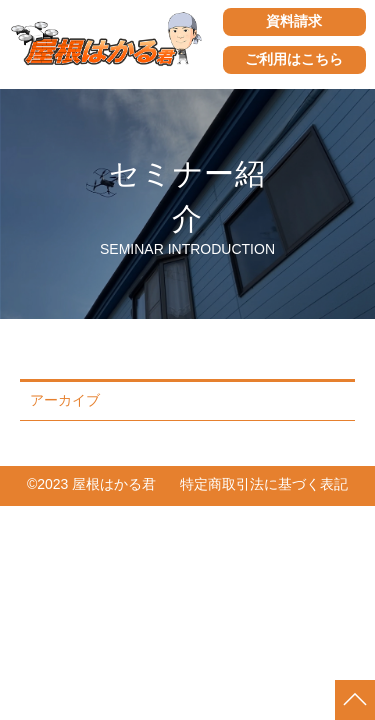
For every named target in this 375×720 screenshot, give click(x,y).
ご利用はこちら (294, 59)
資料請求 (294, 21)
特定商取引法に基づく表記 (264, 484)
